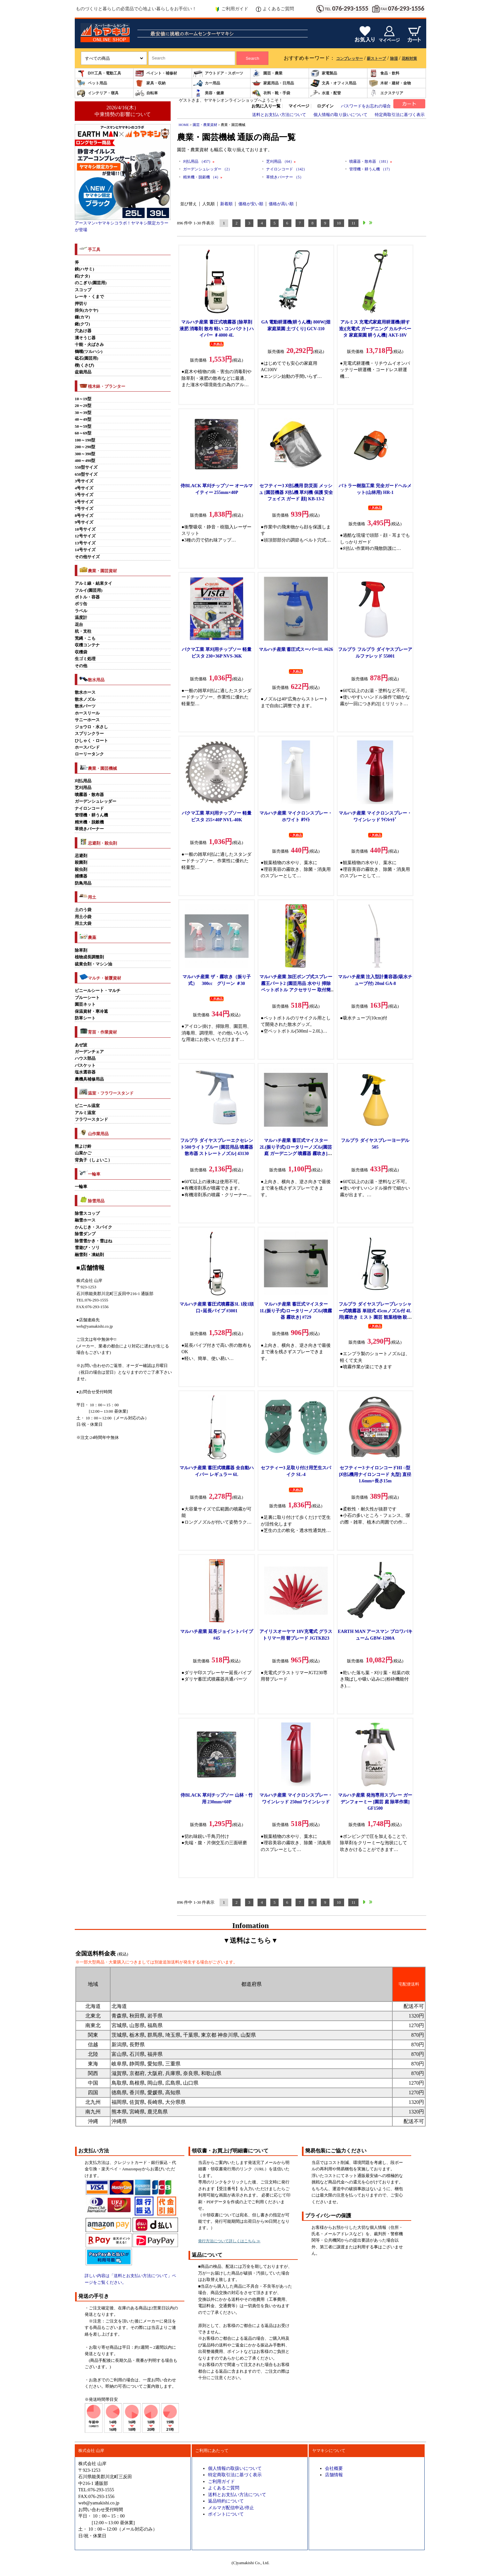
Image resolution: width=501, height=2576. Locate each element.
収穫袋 (81, 652)
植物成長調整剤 (89, 957)
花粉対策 (409, 58)
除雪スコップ (87, 1213)
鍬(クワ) (82, 324)
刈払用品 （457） (198, 161)
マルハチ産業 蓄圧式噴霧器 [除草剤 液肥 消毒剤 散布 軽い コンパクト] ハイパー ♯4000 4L (217, 328)
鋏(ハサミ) (84, 269)
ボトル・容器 (87, 597)
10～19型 (83, 399)
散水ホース (85, 692)
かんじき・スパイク (93, 1227)
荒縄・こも (85, 638)
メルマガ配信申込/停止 (231, 2507)
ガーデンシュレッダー (95, 801)
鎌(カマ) (82, 317)
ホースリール (87, 713)
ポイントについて (226, 2514)
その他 (81, 666)
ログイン (325, 106)
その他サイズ (87, 557)
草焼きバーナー (89, 829)
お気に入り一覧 (266, 106)
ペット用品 (91, 83)
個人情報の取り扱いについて (340, 115)
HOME (184, 125)
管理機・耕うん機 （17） (370, 169)
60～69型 (83, 433)
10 (339, 223)
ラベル (81, 611)
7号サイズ (84, 508)
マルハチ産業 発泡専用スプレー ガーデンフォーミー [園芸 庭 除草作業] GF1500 (375, 1801)
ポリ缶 (81, 604)
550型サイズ (86, 467)
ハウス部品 (85, 1058)
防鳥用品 (83, 883)
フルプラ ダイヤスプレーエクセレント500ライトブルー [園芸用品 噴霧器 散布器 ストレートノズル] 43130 (216, 1147)
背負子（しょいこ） (93, 1160)
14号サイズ (85, 550)
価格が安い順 (250, 204)
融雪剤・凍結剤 (89, 1255)
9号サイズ (84, 522)
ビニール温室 (87, 1106)
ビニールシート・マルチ (97, 990)
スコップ (83, 290)
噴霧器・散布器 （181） (370, 161)
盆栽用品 (83, 372)
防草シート (85, 1018)
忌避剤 (81, 856)
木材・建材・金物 (390, 83)
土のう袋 (83, 910)
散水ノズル (85, 699)
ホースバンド (87, 747)
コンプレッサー (349, 58)
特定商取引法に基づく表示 (400, 115)
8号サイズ (84, 515)
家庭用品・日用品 (273, 83)
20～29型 (83, 405)
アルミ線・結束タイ (93, 583)
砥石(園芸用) (86, 358)
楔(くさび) (84, 365)
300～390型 (85, 454)
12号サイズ (85, 536)
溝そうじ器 (85, 338)
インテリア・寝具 (97, 93)
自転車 (146, 93)
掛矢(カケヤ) (86, 310)
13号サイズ (85, 543)
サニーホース (87, 720)
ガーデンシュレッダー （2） (207, 169)
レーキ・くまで (89, 296)
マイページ (299, 106)
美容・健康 (208, 93)
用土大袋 (83, 923)
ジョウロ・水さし (91, 727)
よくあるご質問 (275, 9)
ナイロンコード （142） (286, 169)
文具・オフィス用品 (333, 83)
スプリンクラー (89, 733)
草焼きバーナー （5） (285, 177)
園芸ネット (85, 1004)
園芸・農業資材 (205, 125)
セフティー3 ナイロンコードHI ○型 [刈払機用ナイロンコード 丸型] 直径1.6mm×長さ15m (375, 1474)
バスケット (85, 1065)
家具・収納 (150, 83)
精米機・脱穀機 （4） (202, 177)
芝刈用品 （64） (281, 161)
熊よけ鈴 (83, 1146)
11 (353, 223)
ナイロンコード (89, 808)
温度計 (81, 617)
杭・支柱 (83, 631)
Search (252, 58)
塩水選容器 (85, 1072)
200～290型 (85, 447)
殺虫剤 (81, 869)
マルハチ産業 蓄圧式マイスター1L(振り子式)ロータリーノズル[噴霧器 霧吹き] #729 (296, 1310)
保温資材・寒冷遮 (91, 1011)
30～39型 (83, 412)
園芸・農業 (267, 73)
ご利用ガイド (231, 9)
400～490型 (85, 460)
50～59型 (83, 426)
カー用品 (206, 83)
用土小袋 (83, 917)
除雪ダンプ (85, 1234)
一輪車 (81, 1186)
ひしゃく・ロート (91, 740)
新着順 (226, 204)
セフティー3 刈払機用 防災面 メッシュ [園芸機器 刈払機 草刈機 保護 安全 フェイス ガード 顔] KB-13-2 (296, 492)
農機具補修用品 (89, 1079)
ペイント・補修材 (156, 73)
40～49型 (83, 419)
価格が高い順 (281, 204)
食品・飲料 (384, 73)
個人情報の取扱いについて (235, 2468)
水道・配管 (325, 93)
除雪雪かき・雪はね (93, 1241)
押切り (81, 303)
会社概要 (334, 2468)
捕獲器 (81, 876)
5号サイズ (84, 495)
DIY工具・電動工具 (98, 73)
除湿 (394, 58)
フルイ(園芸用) (89, 590)
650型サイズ (86, 474)
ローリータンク (89, 754)
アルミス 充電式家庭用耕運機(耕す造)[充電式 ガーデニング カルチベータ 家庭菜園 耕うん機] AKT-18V (375, 328)
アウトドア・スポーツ (218, 73)
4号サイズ (84, 488)
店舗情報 (334, 2474)
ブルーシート (87, 997)
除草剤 (81, 950)
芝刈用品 (83, 787)
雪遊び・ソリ (87, 1247)
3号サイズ (84, 481)
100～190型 (85, 440)
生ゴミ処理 (85, 659)
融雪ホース (85, 1220)
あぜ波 (81, 1045)
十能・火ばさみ (89, 344)
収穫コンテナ (87, 645)
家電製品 (323, 73)
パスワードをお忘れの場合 (366, 106)
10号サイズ (85, 529)
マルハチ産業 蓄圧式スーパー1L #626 (296, 649)
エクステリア (386, 93)
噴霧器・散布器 (89, 794)
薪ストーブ (376, 58)
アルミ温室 (85, 1113)
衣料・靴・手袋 (271, 93)
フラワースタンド (91, 1119)
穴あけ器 (83, 331)
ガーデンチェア (89, 1052)
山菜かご (83, 1153)
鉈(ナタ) (82, 276)
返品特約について (226, 2500)
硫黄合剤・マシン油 (93, 964)
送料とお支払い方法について (279, 115)
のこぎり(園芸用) (91, 283)
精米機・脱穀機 (89, 822)
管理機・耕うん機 (91, 815)
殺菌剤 (81, 862)
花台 (79, 624)
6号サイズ (84, 502)
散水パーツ (85, 706)
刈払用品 (83, 781)
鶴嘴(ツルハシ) (89, 351)
